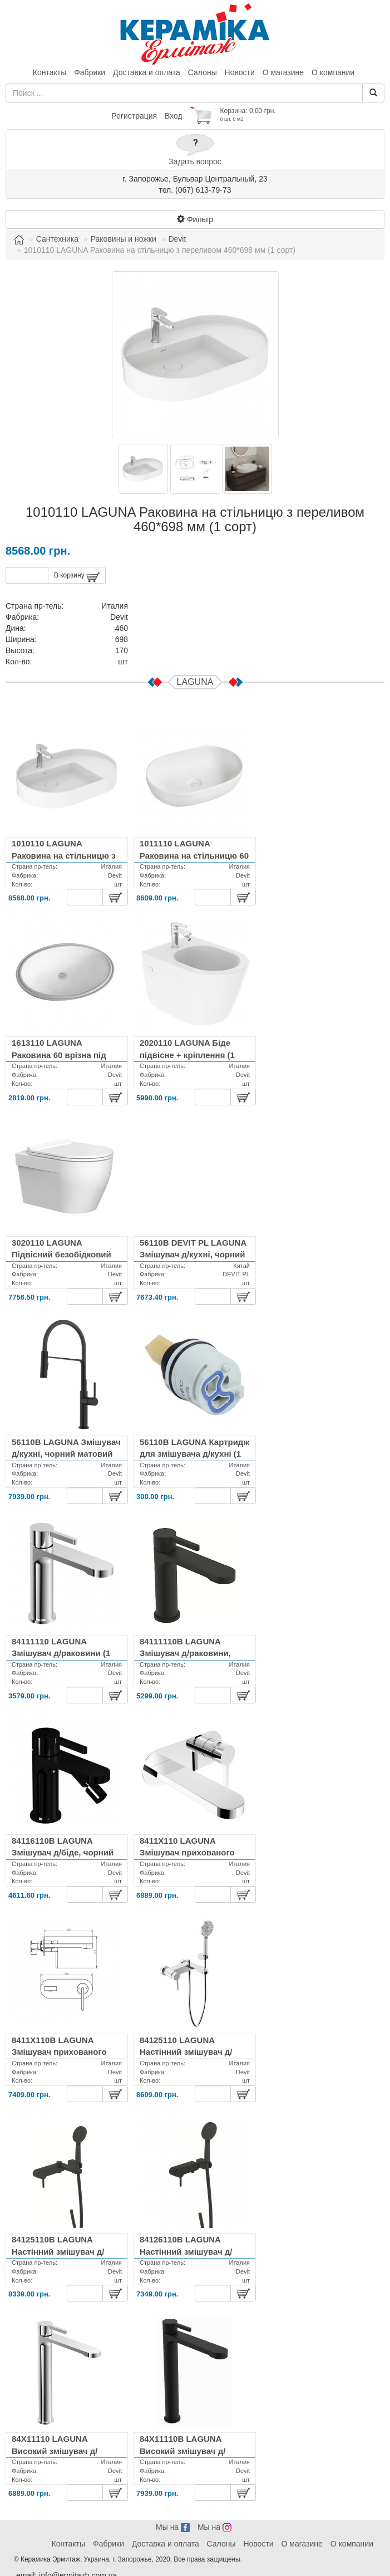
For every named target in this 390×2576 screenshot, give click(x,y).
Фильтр (195, 219)
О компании (333, 72)
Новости (240, 72)
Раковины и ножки (123, 238)
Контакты (49, 72)
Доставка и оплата (146, 72)
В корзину (77, 577)
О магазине (283, 72)
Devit (177, 238)
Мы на (173, 2527)
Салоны (202, 72)
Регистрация (134, 115)
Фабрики (89, 72)
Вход (173, 115)
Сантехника (57, 238)
